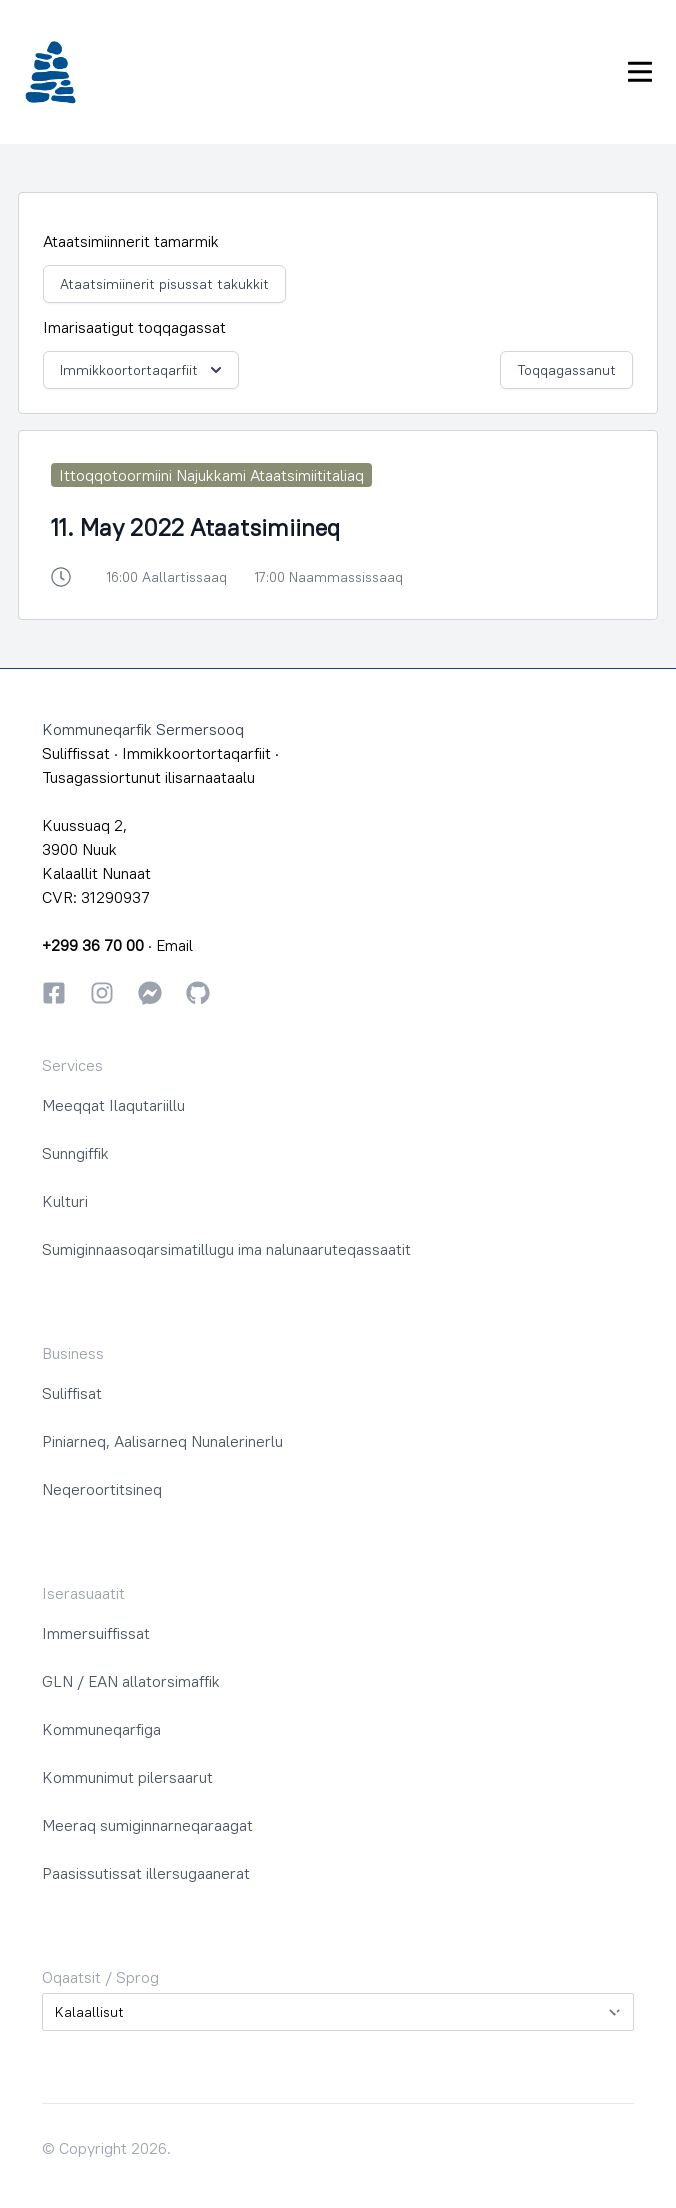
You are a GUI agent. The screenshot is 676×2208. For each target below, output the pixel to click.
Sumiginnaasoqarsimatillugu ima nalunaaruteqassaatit (226, 1249)
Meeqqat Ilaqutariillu (113, 1105)
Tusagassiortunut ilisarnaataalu (148, 777)
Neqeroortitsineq (102, 1489)
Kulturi (65, 1201)
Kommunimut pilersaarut (127, 1777)
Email (174, 945)
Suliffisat (72, 1393)
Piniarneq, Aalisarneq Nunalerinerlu (162, 1441)
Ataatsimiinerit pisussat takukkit (164, 284)
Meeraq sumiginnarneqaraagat (147, 1825)
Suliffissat (76, 753)
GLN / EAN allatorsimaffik (131, 1681)
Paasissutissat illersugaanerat (146, 1873)
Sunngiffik (75, 1153)
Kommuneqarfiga (101, 1729)
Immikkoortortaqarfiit (143, 370)
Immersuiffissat (96, 1633)
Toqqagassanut (566, 370)
